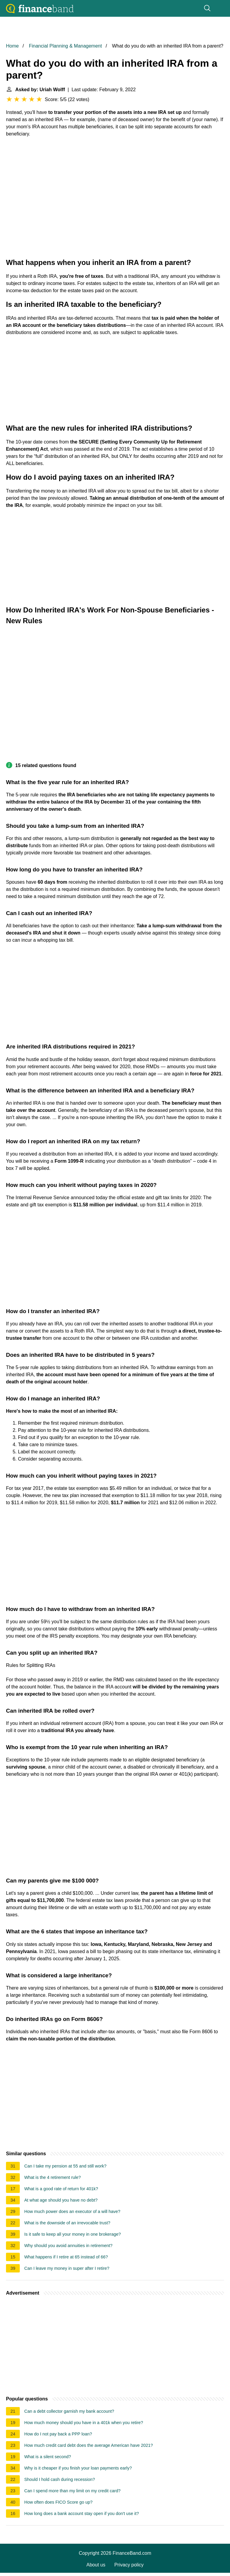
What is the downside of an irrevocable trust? (67, 2222)
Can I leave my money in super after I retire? (66, 2268)
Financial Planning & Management (65, 45)
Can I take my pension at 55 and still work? (65, 2166)
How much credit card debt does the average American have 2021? (88, 2445)
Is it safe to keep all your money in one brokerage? (72, 2234)
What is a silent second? (47, 2456)
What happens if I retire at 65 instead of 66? (66, 2257)
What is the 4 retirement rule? (52, 2177)
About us (96, 2564)
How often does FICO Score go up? (58, 2502)
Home (12, 45)
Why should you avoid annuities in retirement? (68, 2245)
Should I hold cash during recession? (59, 2479)
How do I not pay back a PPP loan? (58, 2434)
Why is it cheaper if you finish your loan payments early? (78, 2468)
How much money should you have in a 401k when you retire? (83, 2422)
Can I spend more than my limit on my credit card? (72, 2490)
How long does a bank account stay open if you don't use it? (81, 2513)
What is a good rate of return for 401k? (61, 2188)
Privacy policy (129, 2564)
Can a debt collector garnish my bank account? (69, 2411)
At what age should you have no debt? (61, 2200)
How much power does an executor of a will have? (72, 2211)
